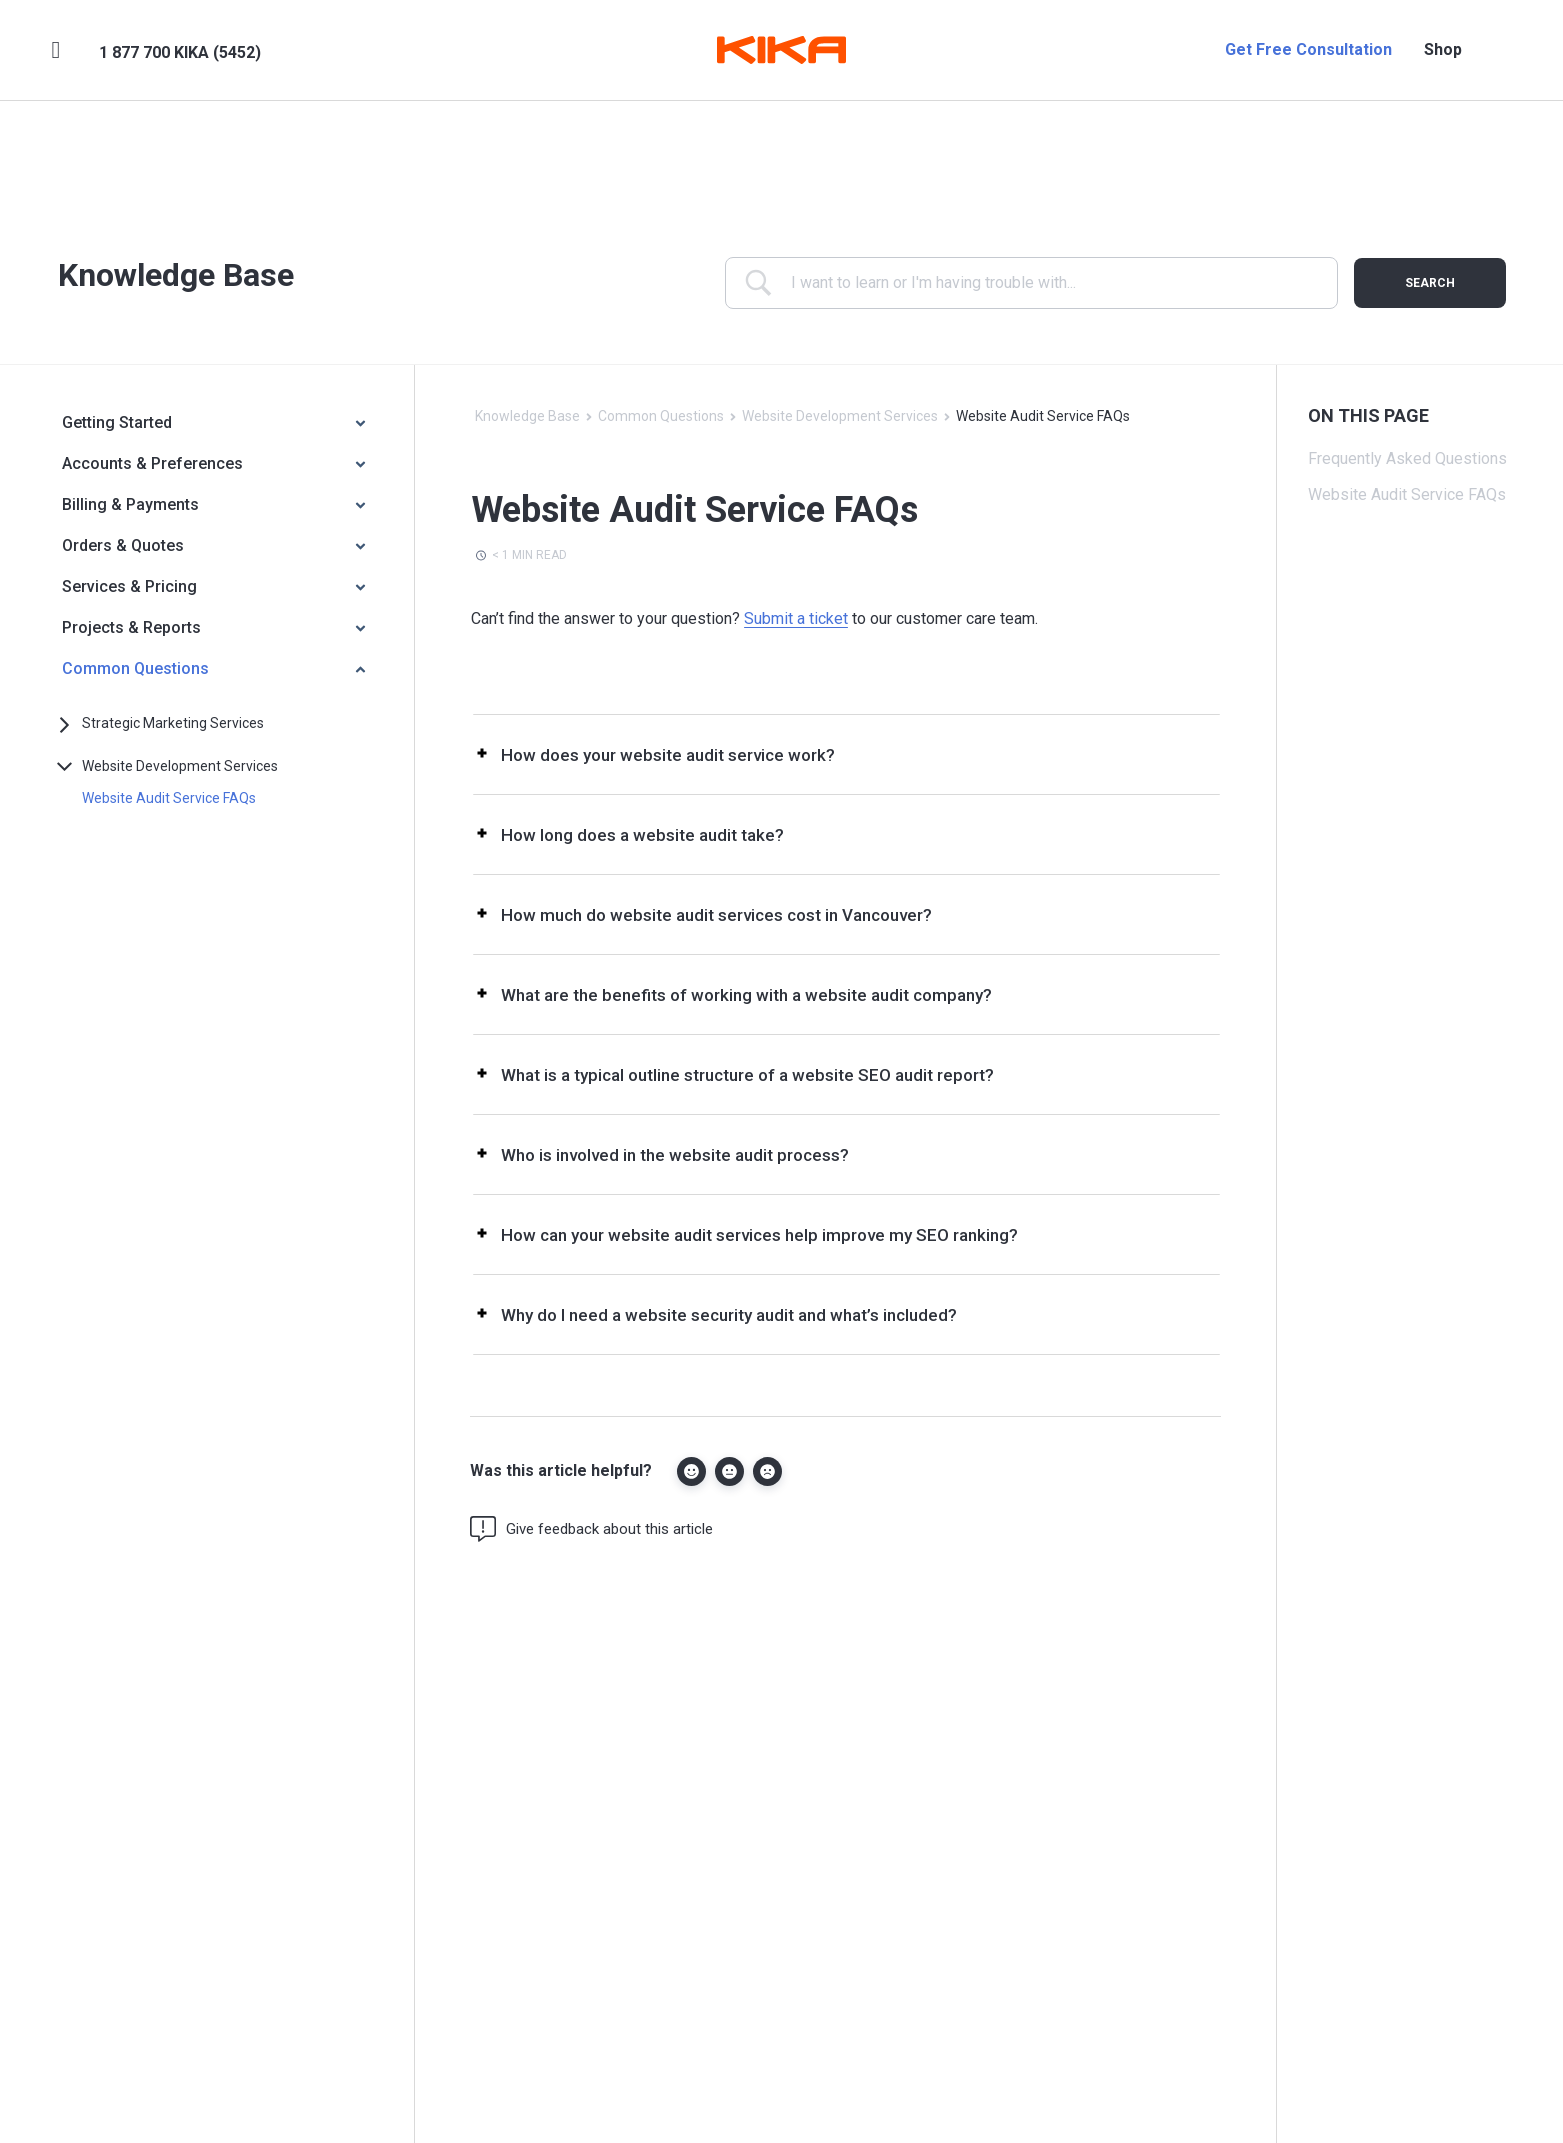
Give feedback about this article (591, 1529)
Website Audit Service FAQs (169, 798)
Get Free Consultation (1308, 49)
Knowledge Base (527, 416)
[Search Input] (1046, 282)
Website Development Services (180, 766)
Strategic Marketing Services (173, 723)
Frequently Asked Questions (1407, 458)
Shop (1443, 49)
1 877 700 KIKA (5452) (180, 52)
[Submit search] (1430, 283)
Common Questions (661, 416)
